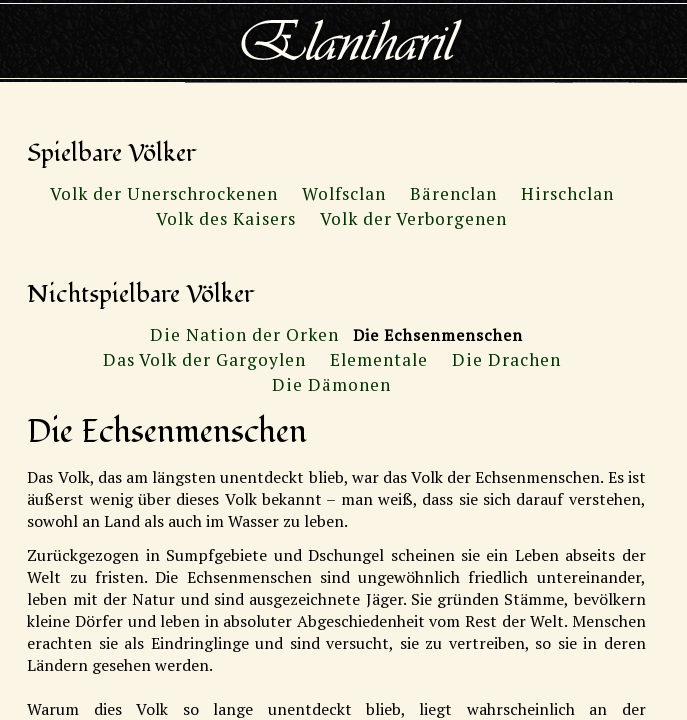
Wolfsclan (344, 193)
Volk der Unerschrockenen (164, 193)
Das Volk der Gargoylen (204, 359)
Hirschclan (567, 193)
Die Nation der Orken (244, 334)
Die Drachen (506, 359)
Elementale (379, 359)
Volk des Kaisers (226, 218)
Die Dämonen (331, 384)
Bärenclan (453, 193)
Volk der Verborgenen (413, 218)
